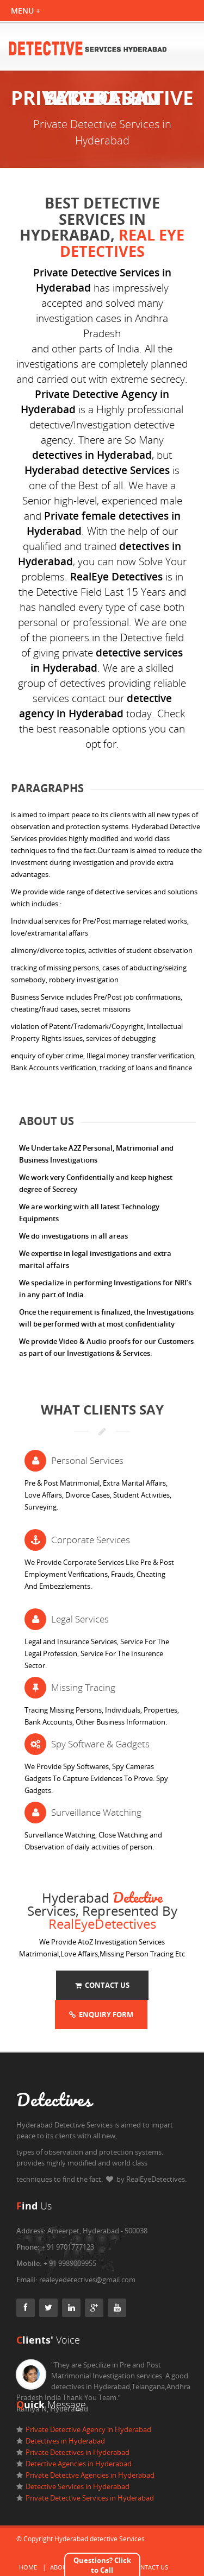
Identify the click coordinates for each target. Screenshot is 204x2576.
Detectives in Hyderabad (65, 2441)
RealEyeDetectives (102, 1924)
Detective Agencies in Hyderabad (79, 2463)
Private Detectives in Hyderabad (77, 2452)
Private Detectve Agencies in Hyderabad (90, 2475)
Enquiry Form (101, 2014)
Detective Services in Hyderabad (77, 2486)
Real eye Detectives (122, 243)
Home (28, 2567)
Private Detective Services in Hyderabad (90, 2498)
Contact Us (102, 1985)
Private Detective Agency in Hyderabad (88, 2429)
